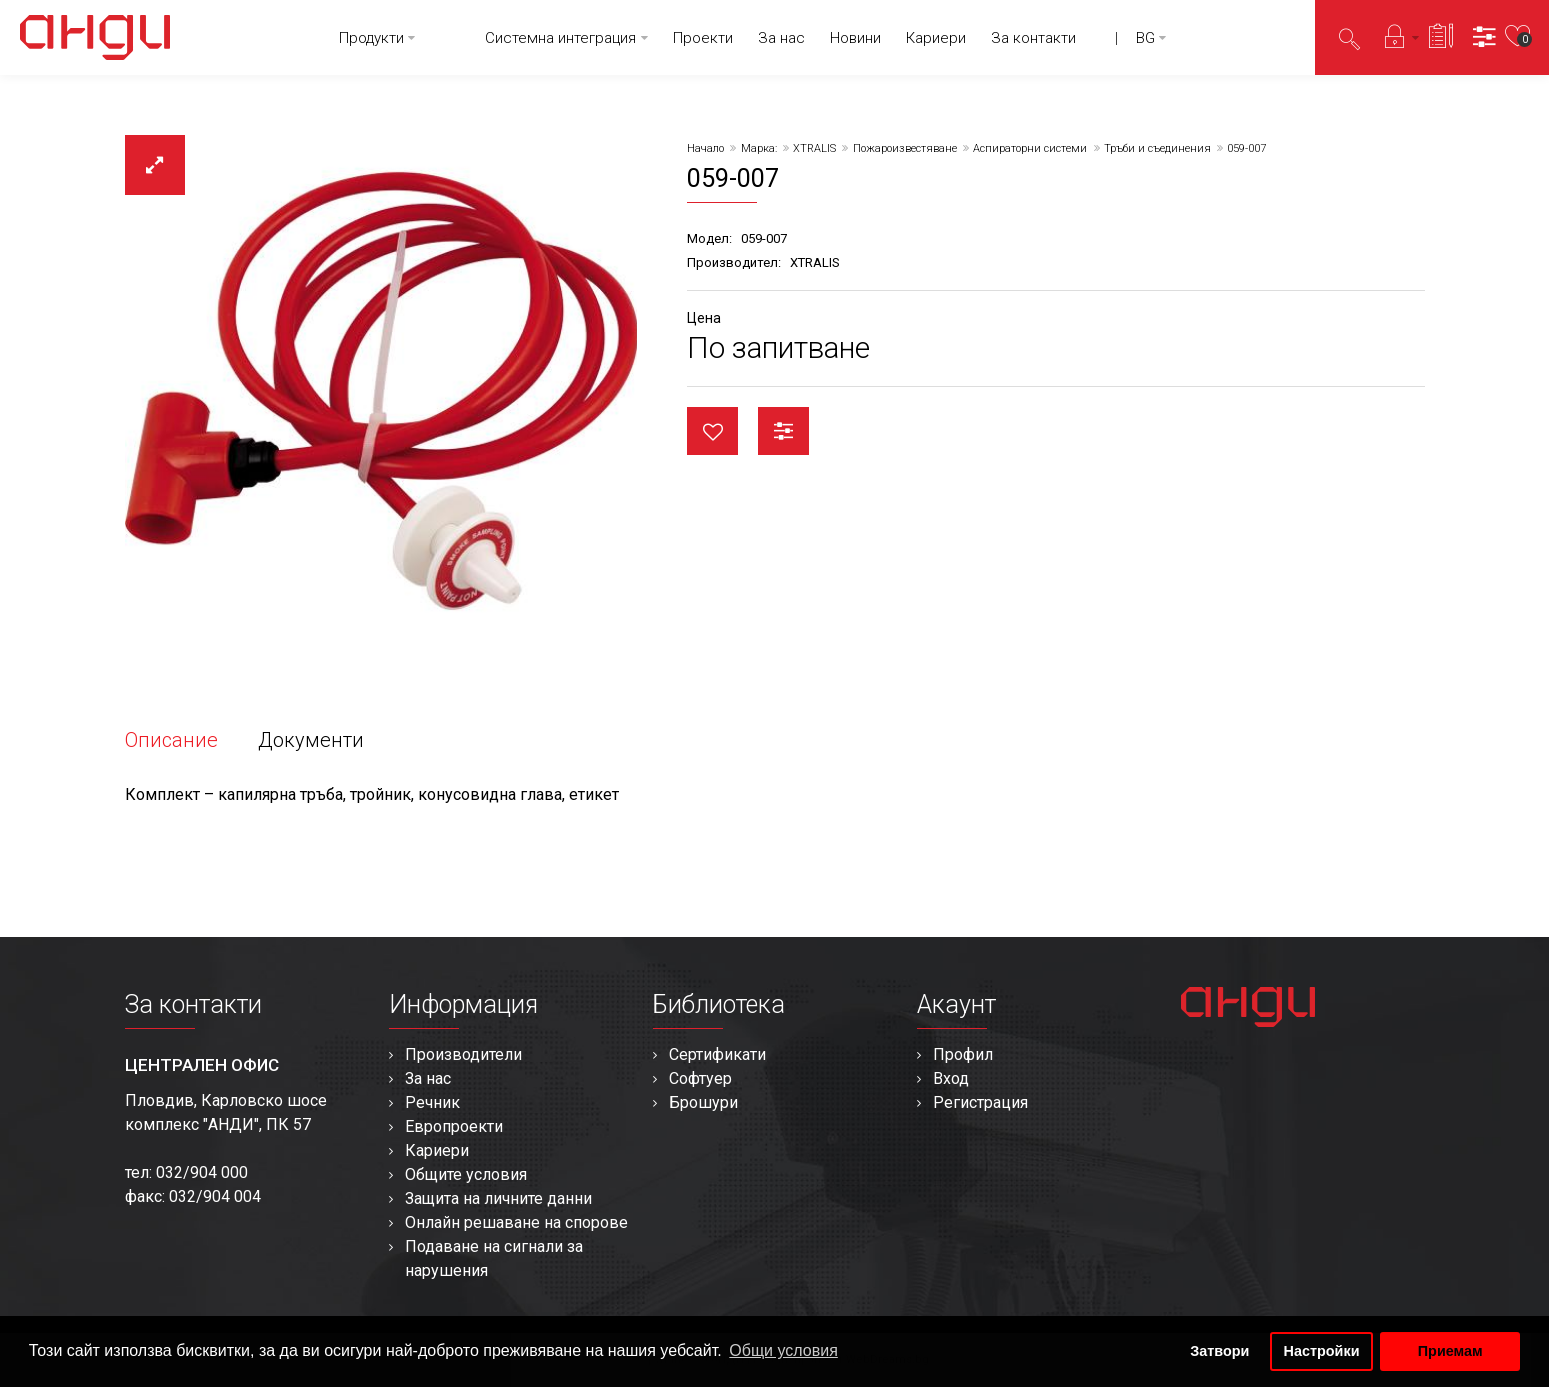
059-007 (1246, 148)
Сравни (783, 431)
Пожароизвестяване (905, 148)
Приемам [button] (1450, 1351)
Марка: (759, 148)
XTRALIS (814, 148)
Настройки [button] (1322, 1351)
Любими (712, 431)
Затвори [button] (1219, 1351)
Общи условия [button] (783, 1350)
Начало (705, 148)
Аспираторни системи (1030, 148)
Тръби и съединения (1157, 148)
